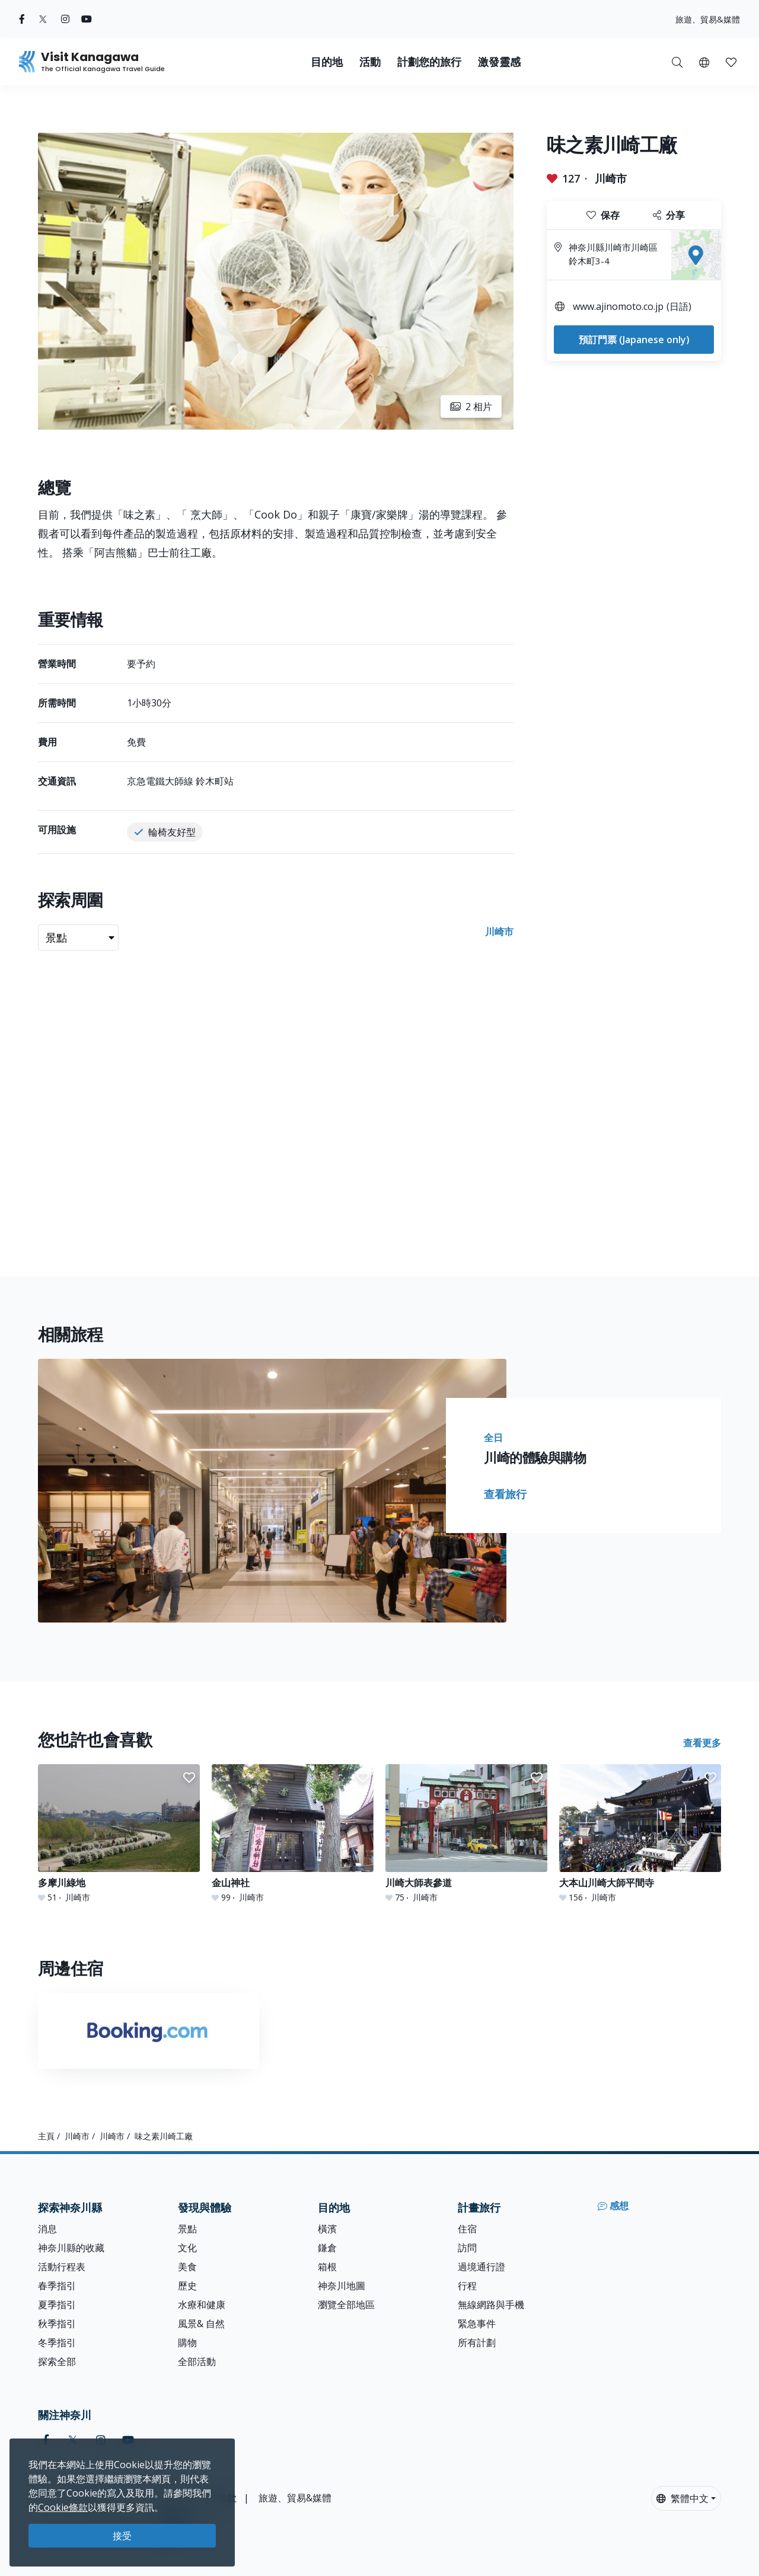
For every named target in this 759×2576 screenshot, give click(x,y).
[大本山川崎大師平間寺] (640, 1833)
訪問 (467, 2247)
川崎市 (611, 178)
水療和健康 (201, 2304)
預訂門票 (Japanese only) (634, 339)
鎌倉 (327, 2247)
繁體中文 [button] (682, 2498)
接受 (122, 2535)
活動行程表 (61, 2266)
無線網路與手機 (491, 2304)
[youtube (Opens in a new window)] (86, 19)
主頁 (46, 2136)
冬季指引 (57, 2342)
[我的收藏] (731, 61)
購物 (187, 2342)
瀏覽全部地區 (346, 2304)
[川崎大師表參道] (466, 1833)
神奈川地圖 (341, 2285)
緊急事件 (477, 2323)
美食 (187, 2266)
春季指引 (57, 2285)
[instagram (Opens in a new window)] (65, 19)
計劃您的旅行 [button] (429, 62)
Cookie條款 (63, 2507)
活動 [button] (370, 62)
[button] (704, 61)
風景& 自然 (201, 2323)
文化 (187, 2247)
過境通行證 (481, 2266)
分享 (669, 215)
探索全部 (57, 2361)
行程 (467, 2285)
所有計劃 (477, 2342)
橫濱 (327, 2228)
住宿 (467, 2228)
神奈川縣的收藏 (71, 2247)
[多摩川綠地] (119, 1833)
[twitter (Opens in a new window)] (43, 19)
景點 (187, 2228)
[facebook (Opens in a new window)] (22, 19)
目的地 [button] (327, 62)
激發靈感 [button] (499, 62)
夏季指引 (57, 2304)
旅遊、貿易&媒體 (707, 19)
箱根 (327, 2266)
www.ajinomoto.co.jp (618, 306)
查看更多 (702, 1742)
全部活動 (197, 2361)
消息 (47, 2228)
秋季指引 (57, 2323)
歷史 (187, 2285)
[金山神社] (293, 1833)
